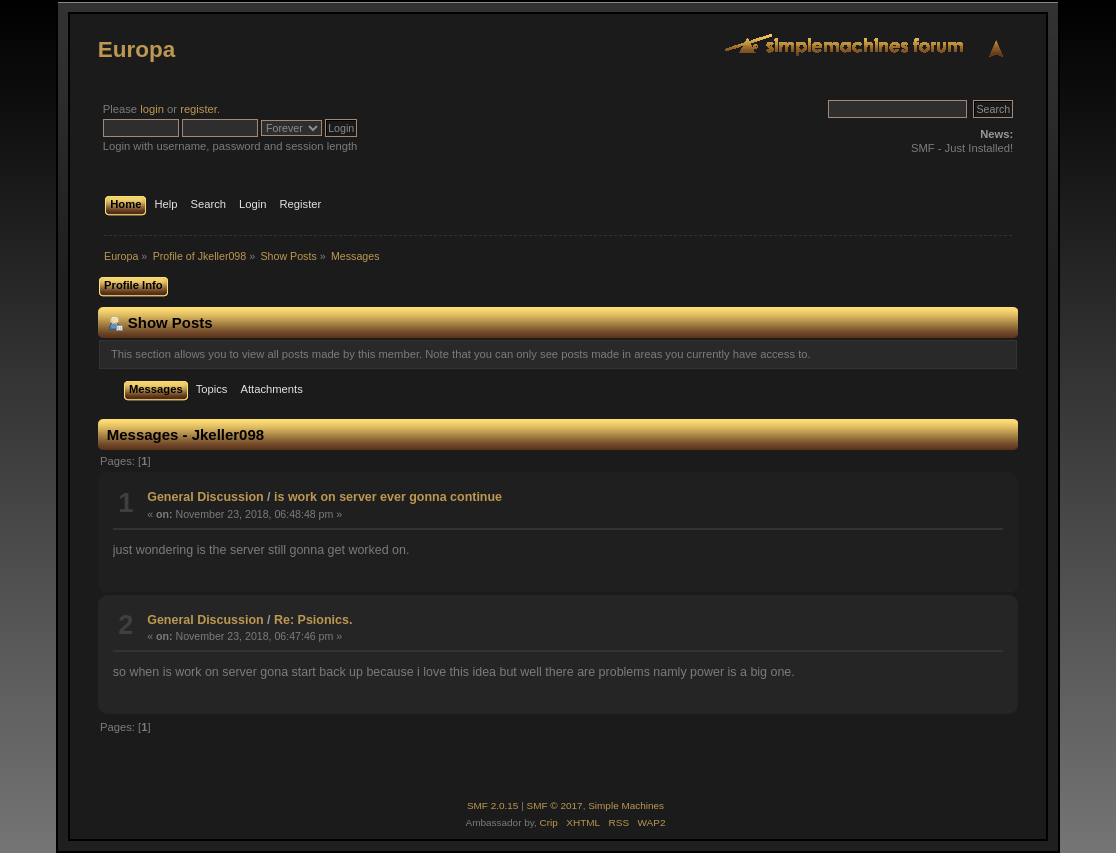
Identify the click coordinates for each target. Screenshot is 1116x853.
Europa (136, 49)
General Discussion (205, 497)
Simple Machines (626, 805)
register (198, 109)
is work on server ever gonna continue (388, 497)
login (152, 109)
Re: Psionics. (313, 620)
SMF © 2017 (555, 805)
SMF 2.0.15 (493, 805)
